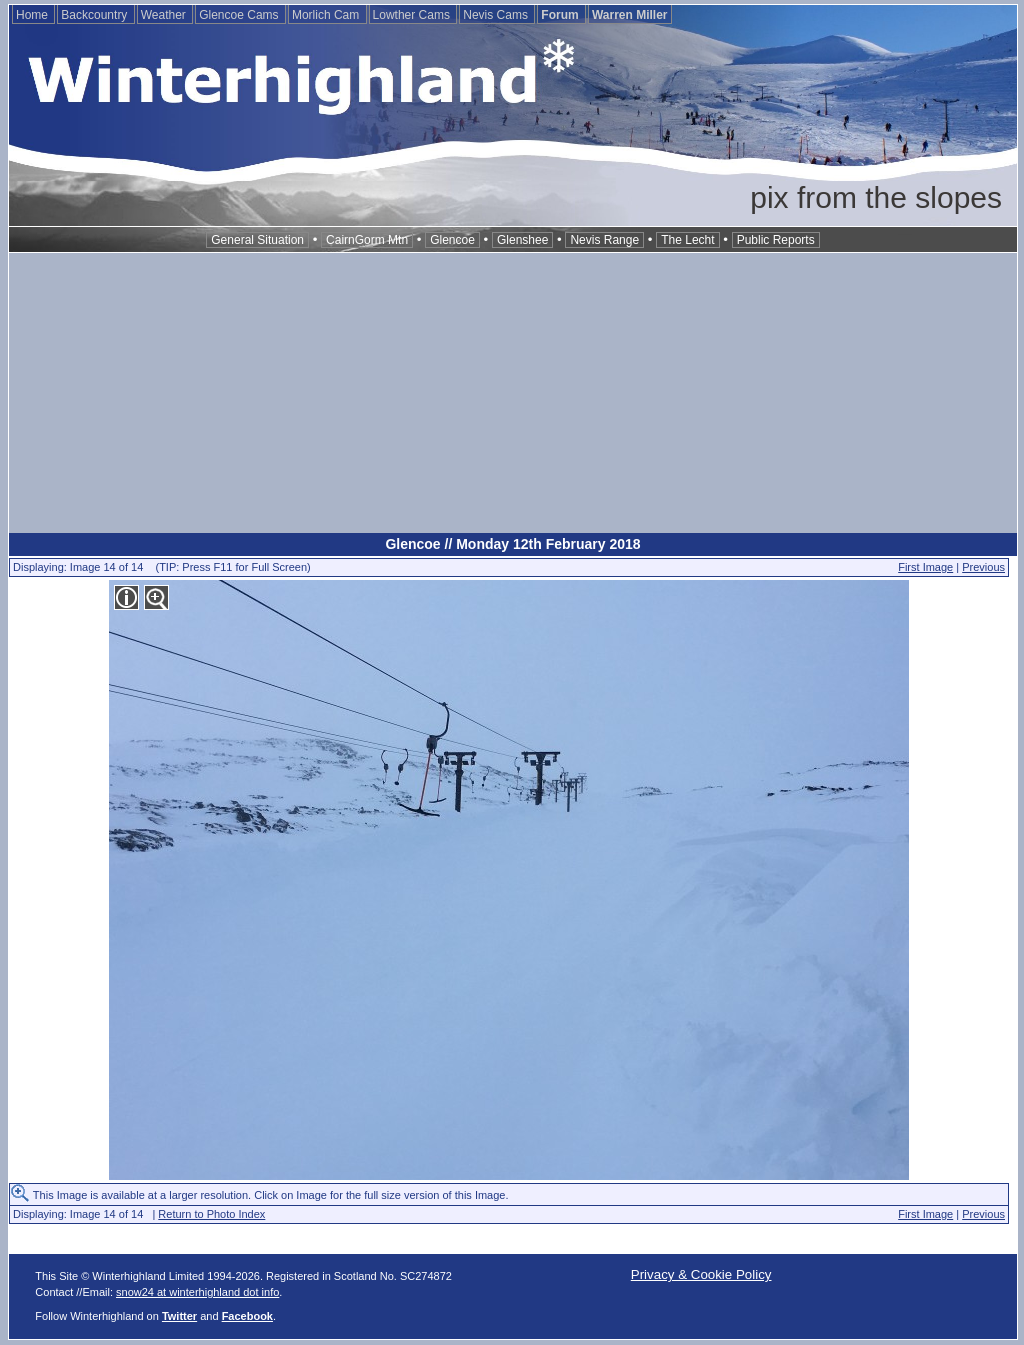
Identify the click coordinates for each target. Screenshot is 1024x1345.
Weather (165, 15)
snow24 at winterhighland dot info (197, 1292)
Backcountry (95, 15)
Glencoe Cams (240, 15)
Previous (983, 567)
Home (33, 15)
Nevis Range (604, 240)
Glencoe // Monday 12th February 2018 (512, 544)
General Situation (257, 240)
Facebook (247, 1316)
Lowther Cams (413, 15)
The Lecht (687, 240)
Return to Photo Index (211, 1214)
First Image (925, 567)
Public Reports (776, 240)
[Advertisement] (513, 393)
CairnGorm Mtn (367, 240)
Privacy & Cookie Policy (701, 1274)
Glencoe (452, 240)
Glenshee (522, 240)
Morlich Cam (327, 15)
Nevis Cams (497, 15)
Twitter (179, 1316)
